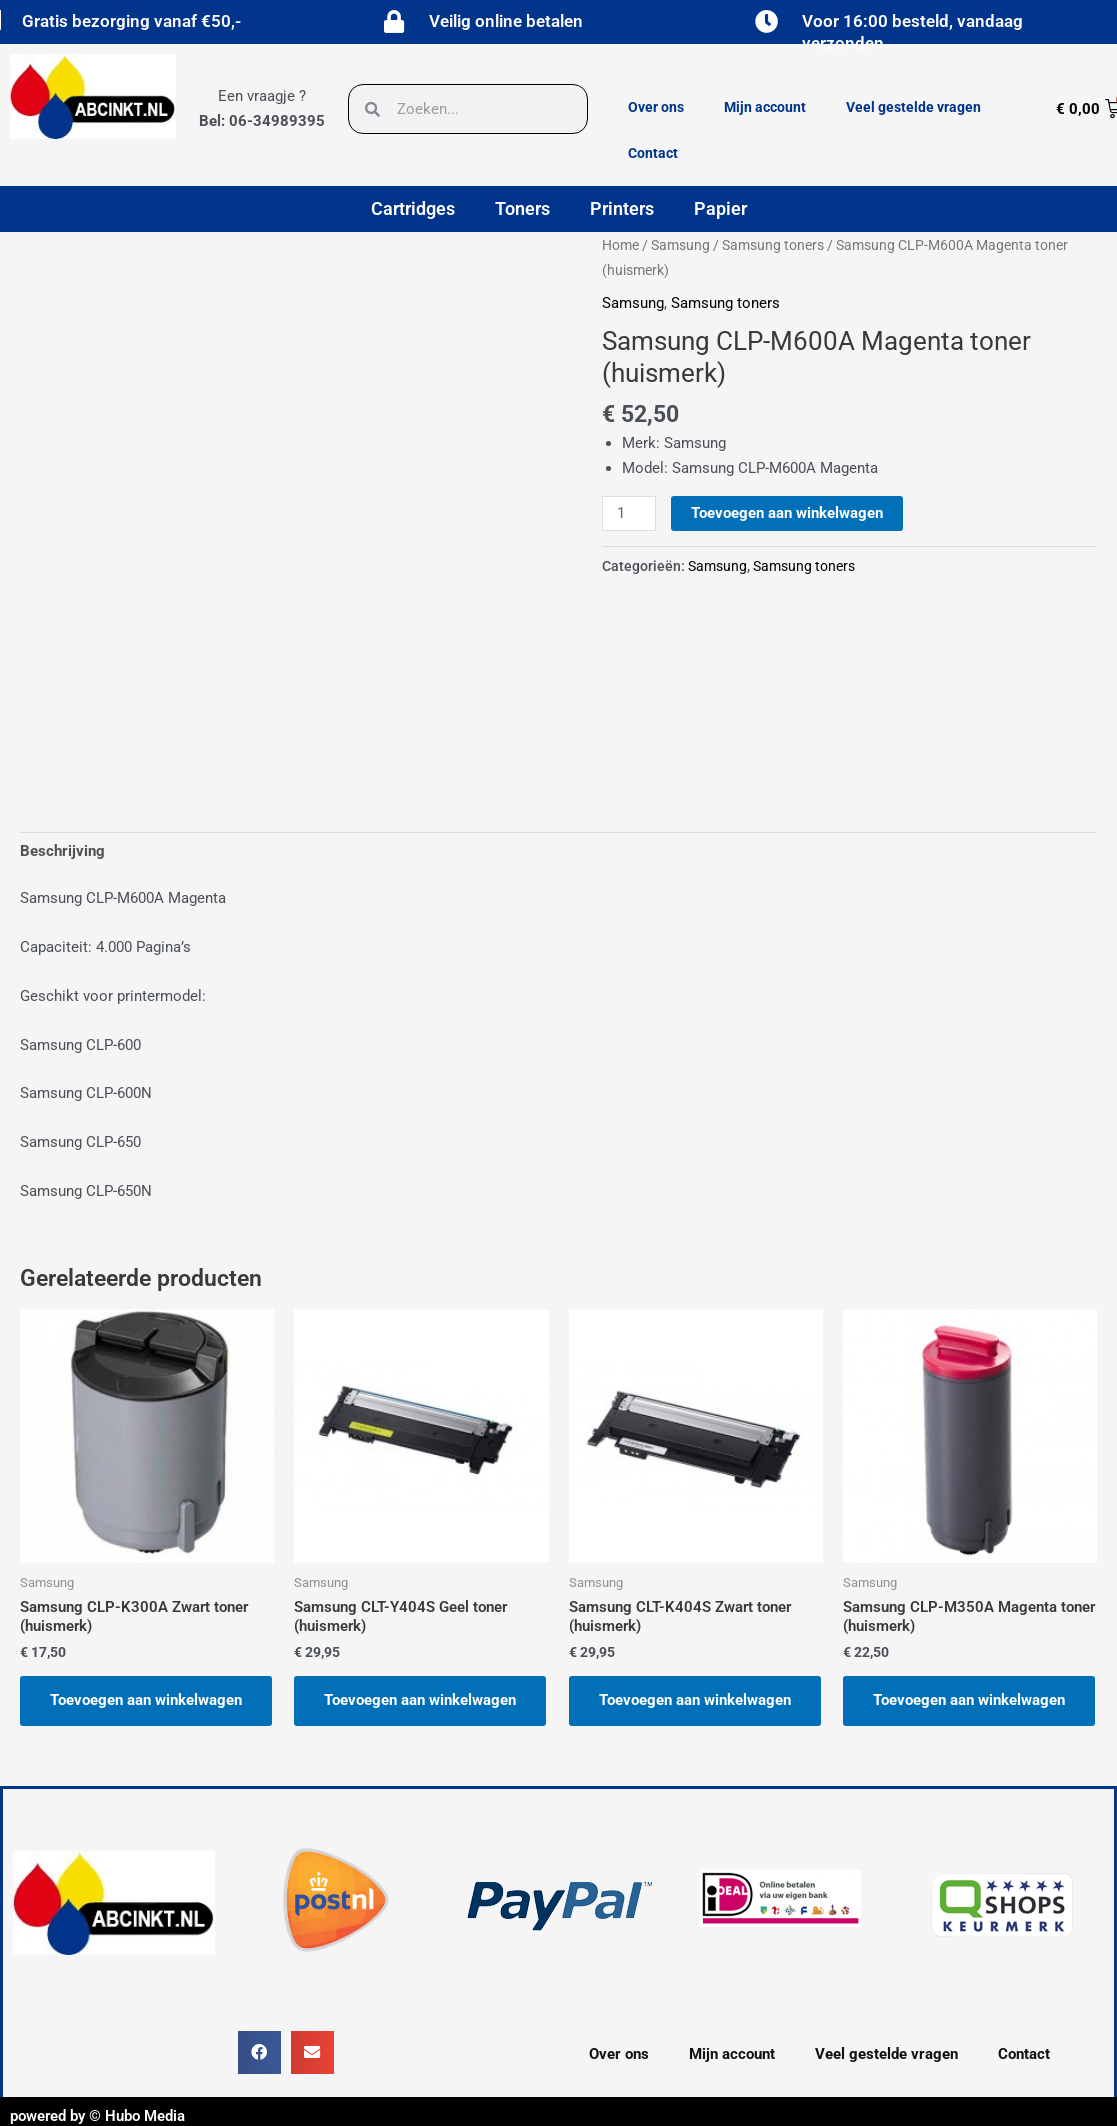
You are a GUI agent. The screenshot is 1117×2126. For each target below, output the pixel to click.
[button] (259, 2052)
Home (620, 245)
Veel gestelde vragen (913, 107)
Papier (720, 208)
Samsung (680, 245)
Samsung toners (773, 245)
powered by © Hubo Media (97, 2116)
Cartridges (413, 208)
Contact (653, 153)
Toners (522, 208)
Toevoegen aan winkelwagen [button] (146, 1700)
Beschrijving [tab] (62, 851)
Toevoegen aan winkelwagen (787, 513)
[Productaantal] (629, 514)
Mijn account (765, 107)
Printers (622, 208)
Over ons (656, 107)
